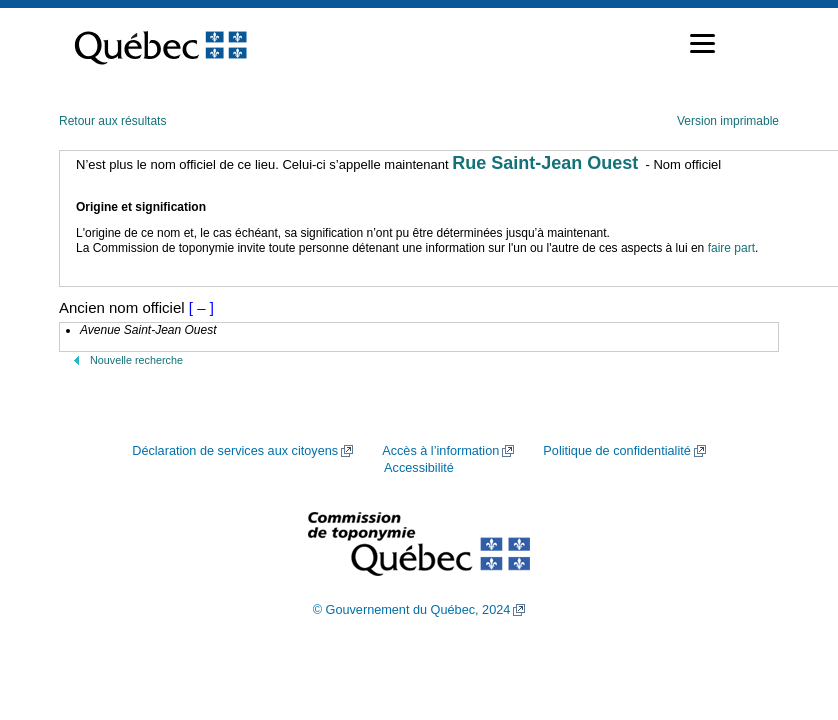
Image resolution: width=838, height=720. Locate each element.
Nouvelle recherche (136, 360)
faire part (731, 248)
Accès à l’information (440, 451)
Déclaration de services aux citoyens (235, 451)
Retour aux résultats (112, 121)
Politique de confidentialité (616, 451)
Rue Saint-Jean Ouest (545, 163)
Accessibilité (419, 468)
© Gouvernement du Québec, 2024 (412, 610)
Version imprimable (728, 121)
